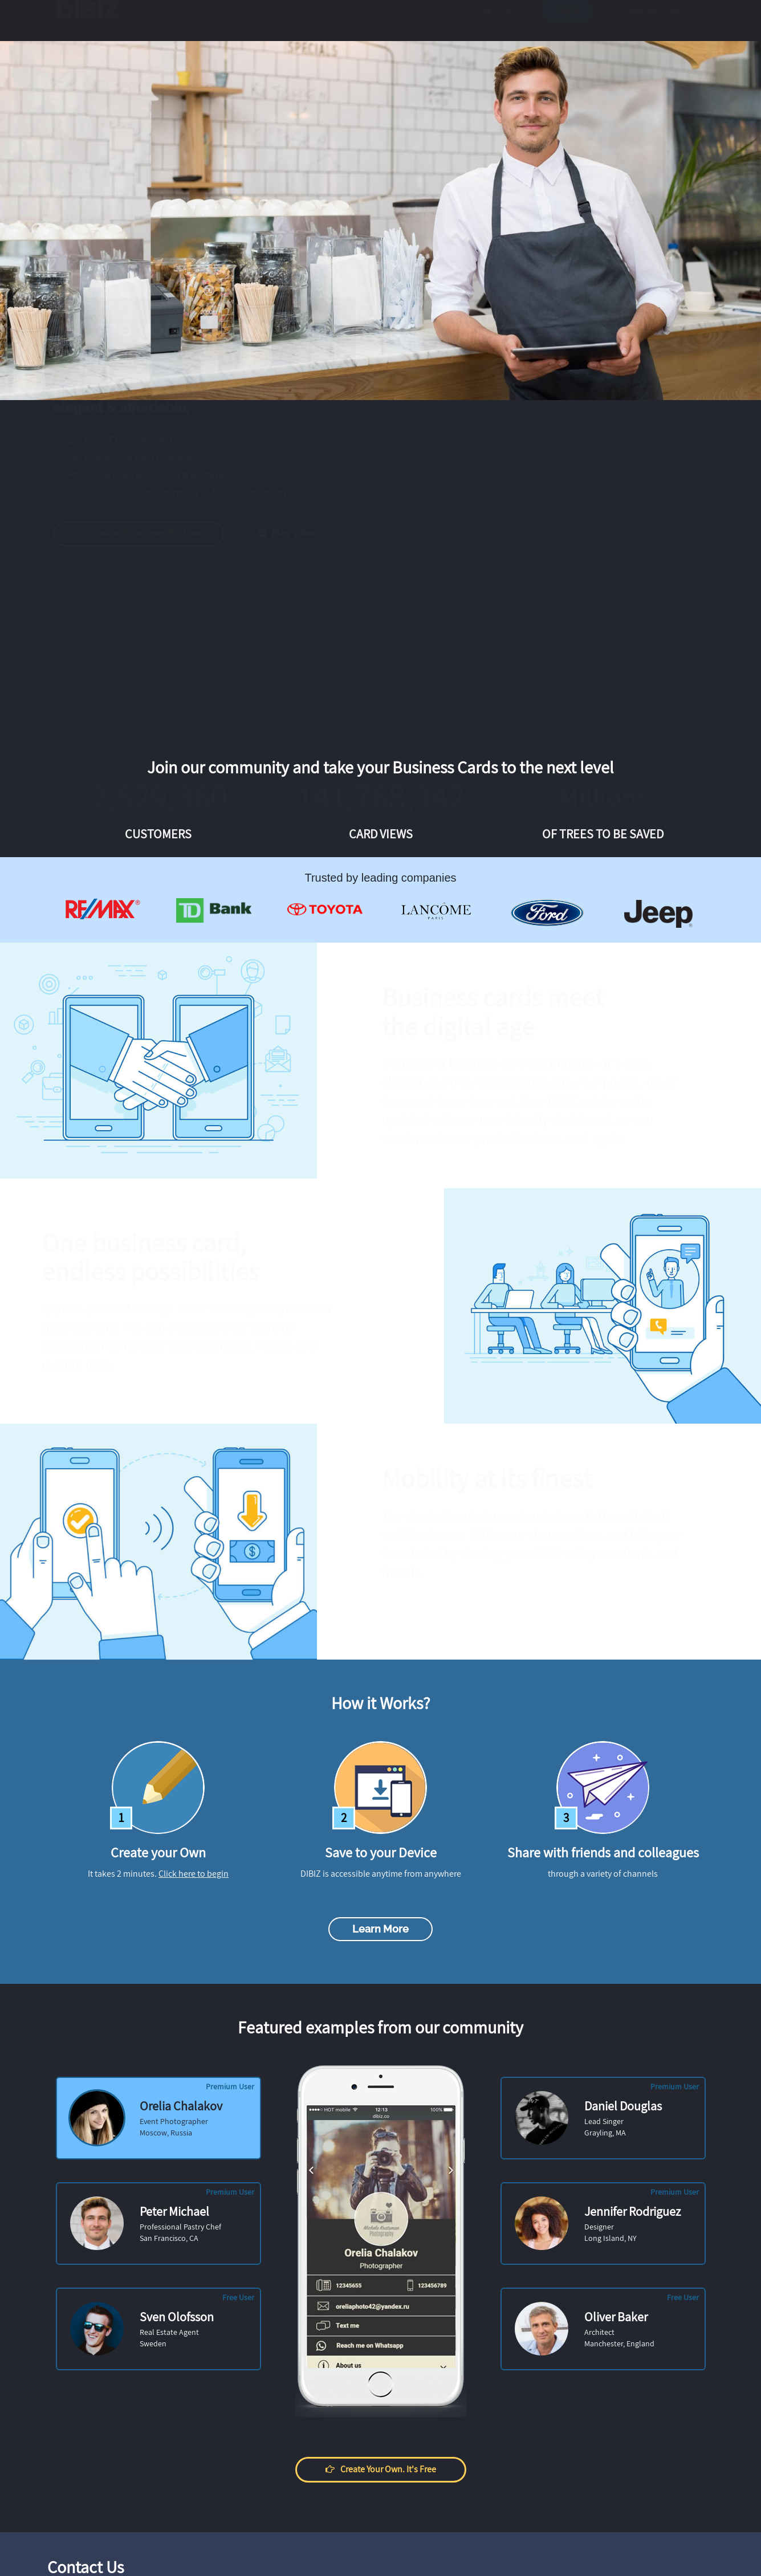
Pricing (375, 21)
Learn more (380, 1929)
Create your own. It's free (150, 533)
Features (258, 21)
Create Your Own (651, 21)
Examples (318, 21)
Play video (298, 533)
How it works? (438, 21)
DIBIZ (95, 21)
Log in (567, 21)
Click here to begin (193, 1874)
